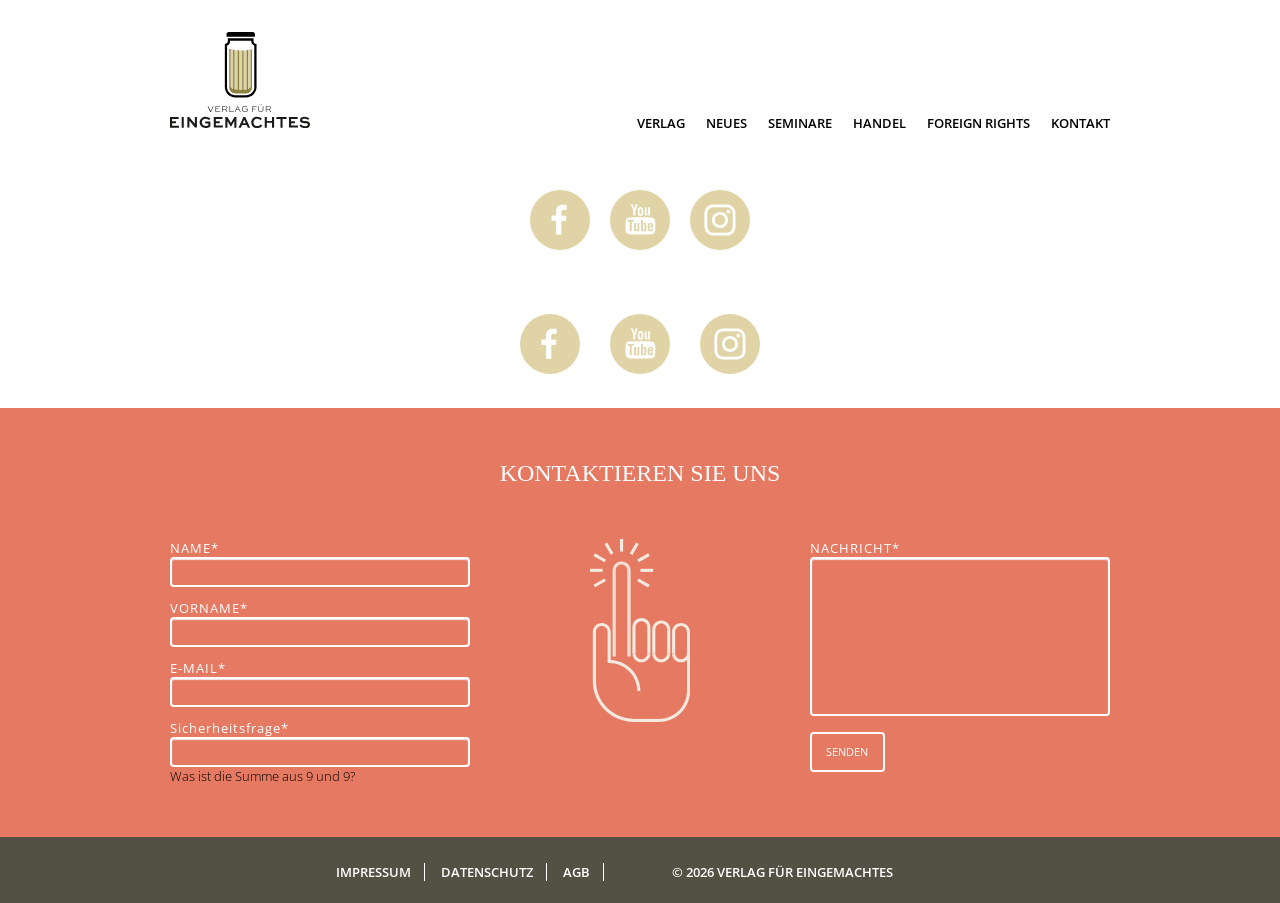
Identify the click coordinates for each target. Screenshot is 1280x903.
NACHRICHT (855, 548)
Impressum (373, 872)
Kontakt (1080, 123)
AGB (576, 872)
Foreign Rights (978, 123)
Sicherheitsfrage (229, 728)
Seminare (800, 123)
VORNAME (209, 608)
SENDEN (847, 751)
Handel (879, 123)
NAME (204, 548)
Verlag (661, 123)
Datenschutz (487, 872)
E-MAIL (204, 668)
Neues (726, 123)
